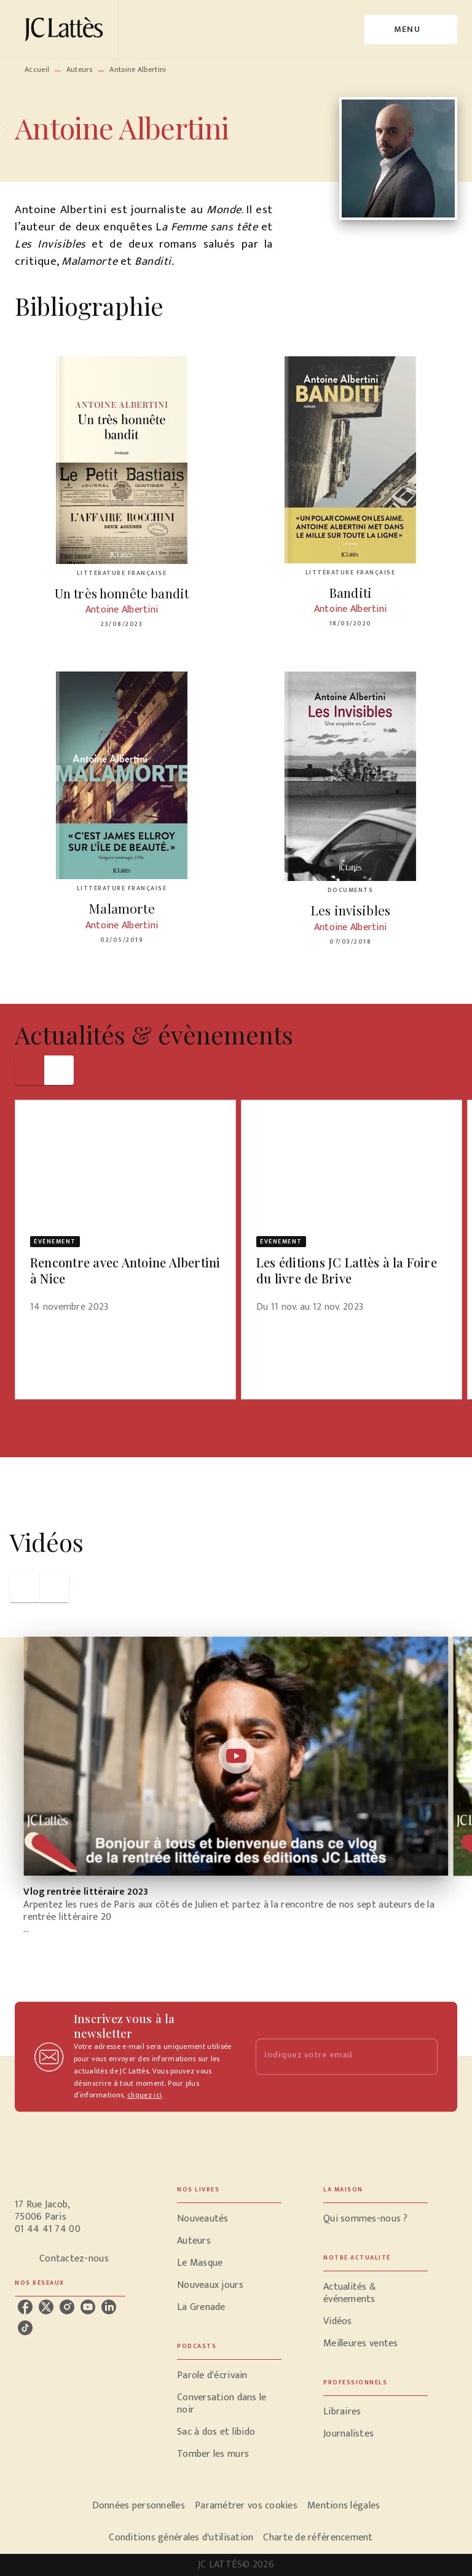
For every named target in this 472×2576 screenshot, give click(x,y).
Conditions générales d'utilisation (181, 2537)
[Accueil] (66, 29)
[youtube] (87, 2306)
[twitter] (46, 2306)
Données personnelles (138, 2505)
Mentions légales (343, 2505)
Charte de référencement (317, 2537)
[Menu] (410, 29)
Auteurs (79, 69)
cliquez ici (144, 2095)
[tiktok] (25, 2327)
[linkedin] (108, 2306)
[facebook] (25, 2306)
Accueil (37, 69)
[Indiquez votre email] (331, 2056)
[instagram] (67, 2306)
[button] (125, 1214)
